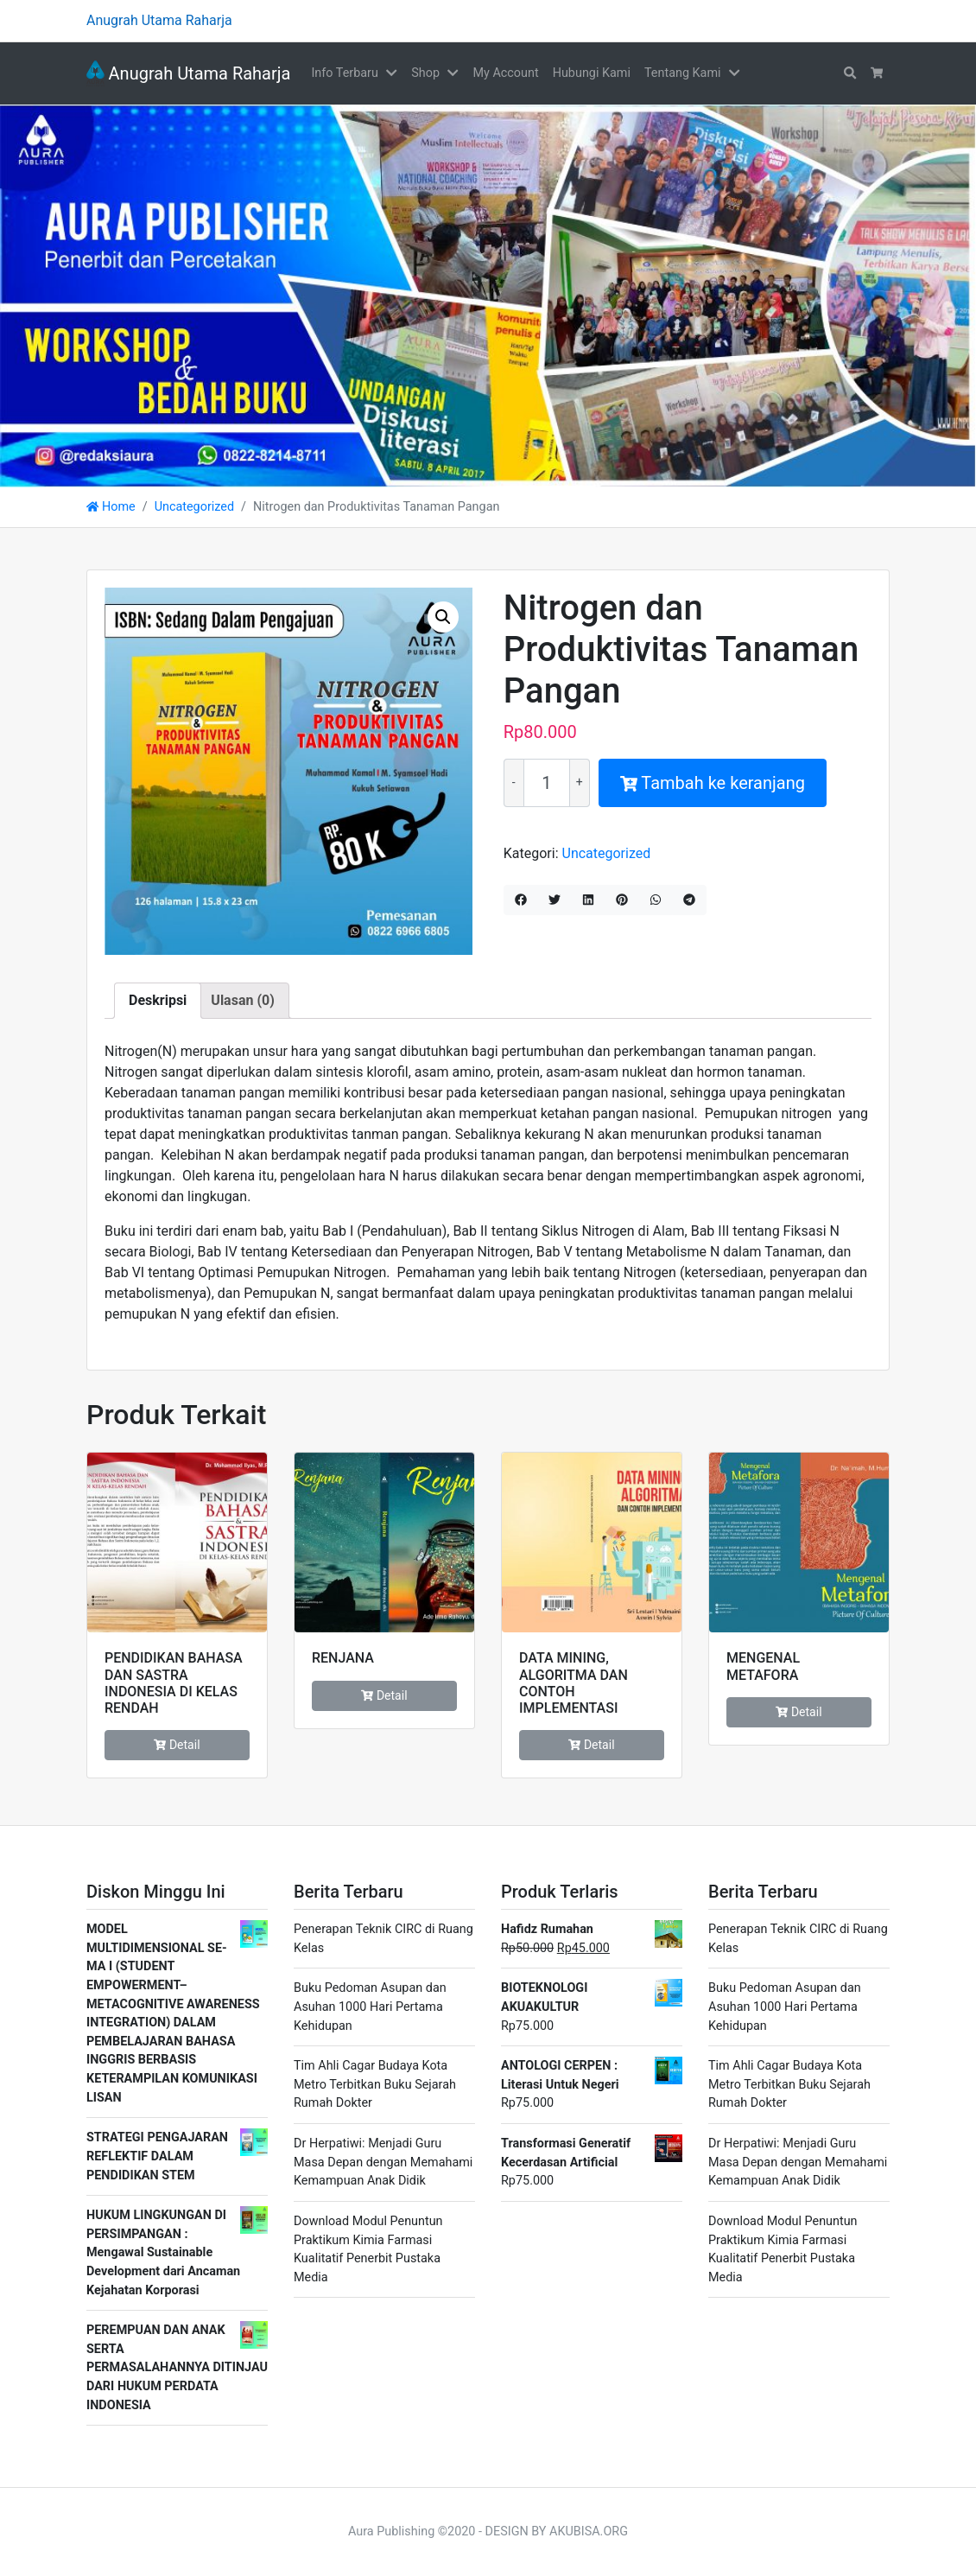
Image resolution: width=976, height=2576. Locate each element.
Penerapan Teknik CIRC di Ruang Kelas (383, 1939)
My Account (505, 73)
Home (111, 506)
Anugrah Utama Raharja (188, 73)
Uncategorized (194, 506)
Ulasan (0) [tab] (242, 1000)
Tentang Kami (682, 73)
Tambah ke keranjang (712, 783)
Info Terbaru (344, 73)
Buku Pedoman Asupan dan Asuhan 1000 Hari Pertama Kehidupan (370, 2006)
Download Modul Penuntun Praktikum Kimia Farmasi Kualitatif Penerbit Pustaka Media (368, 2249)
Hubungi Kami (592, 73)
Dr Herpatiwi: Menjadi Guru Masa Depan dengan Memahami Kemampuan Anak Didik (383, 2162)
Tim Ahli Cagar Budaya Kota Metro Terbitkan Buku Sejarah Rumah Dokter (375, 2084)
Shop (425, 73)
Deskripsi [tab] (158, 1000)
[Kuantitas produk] (547, 783)
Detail (177, 1745)
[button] (394, 73)
